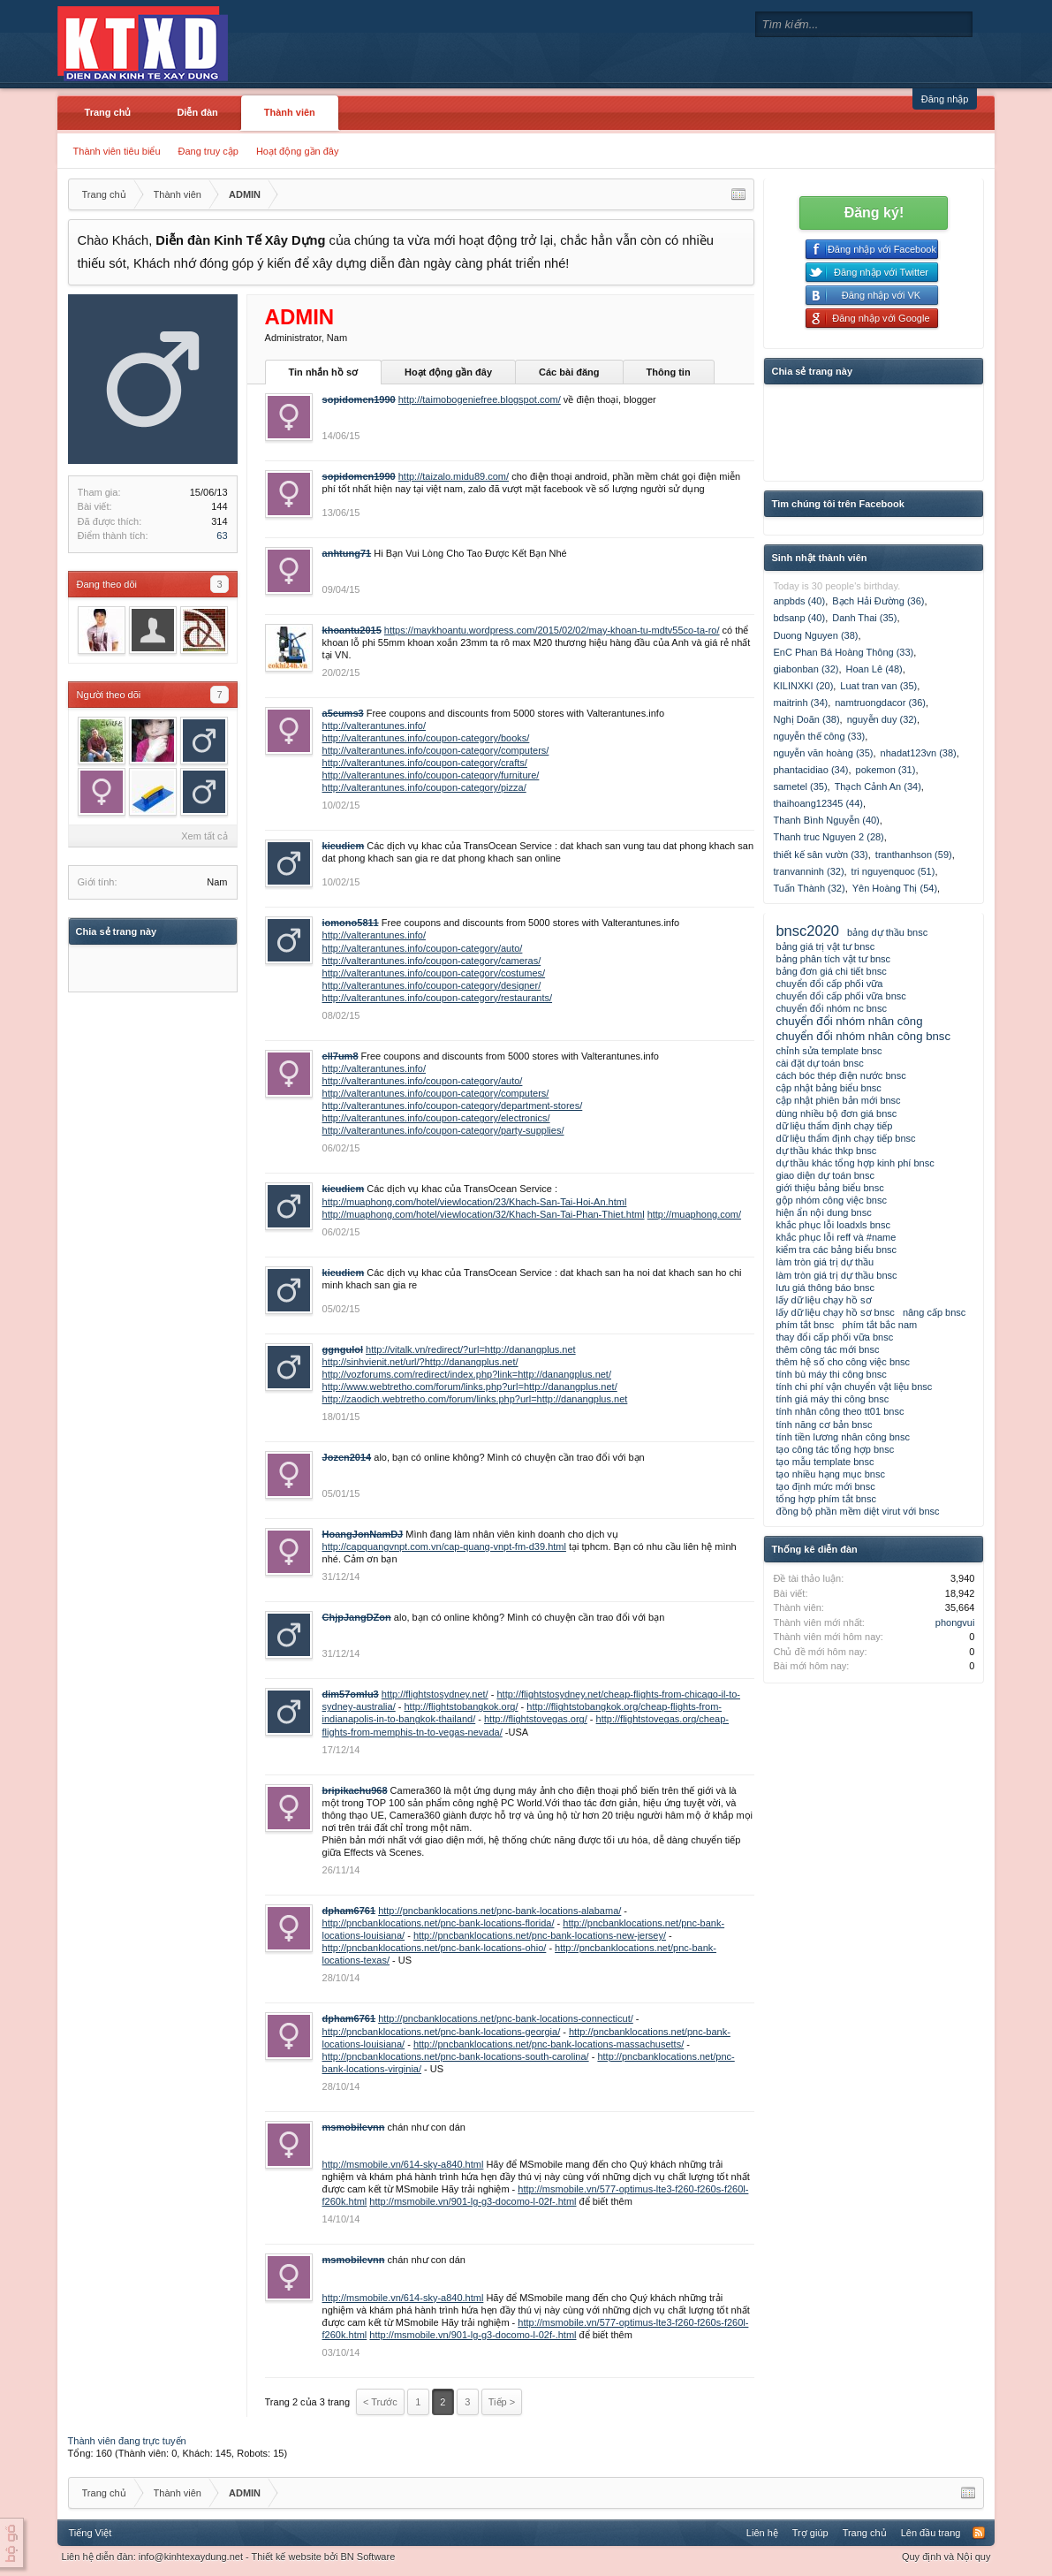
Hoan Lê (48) (874, 669)
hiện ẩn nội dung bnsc (823, 1212)
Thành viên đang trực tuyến (127, 2440)
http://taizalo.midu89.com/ (453, 476)
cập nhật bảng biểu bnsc (828, 1088)
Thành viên (289, 112)
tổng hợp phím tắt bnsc (826, 1498)
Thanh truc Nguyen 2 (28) (828, 837)
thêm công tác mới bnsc (827, 1349)
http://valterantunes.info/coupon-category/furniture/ (431, 775)
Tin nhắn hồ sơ (323, 372)
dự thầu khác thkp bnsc (826, 1150)
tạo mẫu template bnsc (825, 1461)
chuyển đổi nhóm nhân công (849, 1021)
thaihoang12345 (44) (818, 803)
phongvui (955, 1622)
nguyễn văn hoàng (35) (823, 753)
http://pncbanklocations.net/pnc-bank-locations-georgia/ (441, 2031)
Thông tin (669, 372)
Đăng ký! (874, 212)
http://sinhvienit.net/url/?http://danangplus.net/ (420, 1361)
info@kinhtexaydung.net (191, 2556)
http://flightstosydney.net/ (435, 1694)
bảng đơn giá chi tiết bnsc (831, 971)
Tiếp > (501, 2402)
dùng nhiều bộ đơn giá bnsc (836, 1113)
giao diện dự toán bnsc (825, 1175)
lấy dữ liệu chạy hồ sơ (823, 1300)
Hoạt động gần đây (297, 151)
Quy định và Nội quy (946, 2556)
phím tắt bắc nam (879, 1324)
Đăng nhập (945, 99)
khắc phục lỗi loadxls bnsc (832, 1225)
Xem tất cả (204, 836)
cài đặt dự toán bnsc (819, 1063)
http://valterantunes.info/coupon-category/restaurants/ (437, 997)
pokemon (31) (886, 769)
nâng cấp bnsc (934, 1312)
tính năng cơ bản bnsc (824, 1424)
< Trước (380, 2402)
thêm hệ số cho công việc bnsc (843, 1361)
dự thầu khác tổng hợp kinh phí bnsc (855, 1163)
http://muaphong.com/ (694, 1214)
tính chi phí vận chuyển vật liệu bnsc (854, 1386)
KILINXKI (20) (803, 685)
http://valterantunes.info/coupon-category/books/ (426, 738)
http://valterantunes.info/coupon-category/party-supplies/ (443, 1130)
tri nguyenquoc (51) (893, 871)
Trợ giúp (810, 2532)
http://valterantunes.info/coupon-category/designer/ (431, 985)
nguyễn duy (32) (882, 719)
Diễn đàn (197, 112)
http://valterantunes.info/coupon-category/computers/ (435, 750)
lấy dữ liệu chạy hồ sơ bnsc (835, 1312)
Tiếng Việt (90, 2532)
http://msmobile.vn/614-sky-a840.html (403, 2164)
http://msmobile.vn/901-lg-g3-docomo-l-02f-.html (472, 2201)
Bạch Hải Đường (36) (878, 601)
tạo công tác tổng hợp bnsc (835, 1449)
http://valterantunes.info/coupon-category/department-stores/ (452, 1105)
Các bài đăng (569, 372)
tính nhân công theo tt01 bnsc (840, 1411)
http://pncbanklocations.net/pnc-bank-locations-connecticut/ (505, 2018)
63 (221, 535)
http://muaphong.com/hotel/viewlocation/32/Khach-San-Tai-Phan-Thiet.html (483, 1214)
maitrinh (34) (800, 702)
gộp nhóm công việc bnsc (831, 1200)
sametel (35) (800, 786)
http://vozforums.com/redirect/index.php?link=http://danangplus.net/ (466, 1374)
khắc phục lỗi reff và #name (836, 1237)
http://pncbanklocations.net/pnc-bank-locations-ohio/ (434, 1947)
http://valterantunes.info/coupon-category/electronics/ (436, 1118)
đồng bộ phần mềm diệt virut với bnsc (857, 1511)
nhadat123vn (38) (919, 753)
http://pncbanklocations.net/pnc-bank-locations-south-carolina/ (455, 2056)
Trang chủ (108, 112)
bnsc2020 (807, 930)
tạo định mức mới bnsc (825, 1486)
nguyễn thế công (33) (819, 736)
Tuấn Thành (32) (808, 888)
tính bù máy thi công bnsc (831, 1374)
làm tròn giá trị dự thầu (825, 1262)
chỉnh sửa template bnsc (829, 1050)
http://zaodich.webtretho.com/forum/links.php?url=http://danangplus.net (475, 1399)
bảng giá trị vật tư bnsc (825, 946)
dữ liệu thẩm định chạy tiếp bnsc (845, 1138)
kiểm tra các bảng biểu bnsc (836, 1249)
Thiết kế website (287, 2556)
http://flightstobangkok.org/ (461, 1706)
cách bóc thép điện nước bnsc (840, 1075)
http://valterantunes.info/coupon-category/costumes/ (434, 973)
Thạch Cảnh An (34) (878, 786)
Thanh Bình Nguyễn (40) (826, 820)
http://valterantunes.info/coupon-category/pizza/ (424, 787)
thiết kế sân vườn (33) (820, 854)
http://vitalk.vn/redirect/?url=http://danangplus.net (471, 1349)
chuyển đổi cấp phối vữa (829, 983)
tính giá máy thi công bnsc (832, 1399)
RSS (979, 2533)
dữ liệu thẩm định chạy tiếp (834, 1126)
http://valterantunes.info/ (374, 725)
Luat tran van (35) (878, 685)
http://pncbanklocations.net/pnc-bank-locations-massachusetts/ (548, 2044)
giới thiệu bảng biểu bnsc (829, 1187)
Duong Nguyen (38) (815, 635)
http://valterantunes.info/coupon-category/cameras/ (431, 960)
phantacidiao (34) (810, 769)
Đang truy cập (208, 151)
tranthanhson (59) (913, 854)
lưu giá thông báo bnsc (825, 1287)
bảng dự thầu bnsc (887, 932)
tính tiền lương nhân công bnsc (842, 1437)
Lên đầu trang (931, 2532)
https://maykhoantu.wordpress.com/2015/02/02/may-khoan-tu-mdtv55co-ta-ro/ (552, 630)
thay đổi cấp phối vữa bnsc (834, 1337)
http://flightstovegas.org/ (535, 1719)
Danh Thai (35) (864, 617)
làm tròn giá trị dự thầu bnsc (836, 1275)
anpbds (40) (799, 601)
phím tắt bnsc (805, 1324)
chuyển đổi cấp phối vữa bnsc (840, 996)
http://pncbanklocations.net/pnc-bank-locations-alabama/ (499, 1910)
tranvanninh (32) (808, 871)
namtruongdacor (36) (880, 702)
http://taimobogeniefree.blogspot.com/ (479, 399)
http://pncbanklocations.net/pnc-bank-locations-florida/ (438, 1923)
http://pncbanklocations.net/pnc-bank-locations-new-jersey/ (539, 1935)
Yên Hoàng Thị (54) (894, 888)
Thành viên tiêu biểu (117, 151)
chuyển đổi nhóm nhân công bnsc (863, 1036)
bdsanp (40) (799, 617)
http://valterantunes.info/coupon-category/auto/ (422, 948)
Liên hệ (762, 2532)
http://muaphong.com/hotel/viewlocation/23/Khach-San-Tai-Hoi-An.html (474, 1202)
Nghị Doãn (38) (806, 719)
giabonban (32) (805, 669)
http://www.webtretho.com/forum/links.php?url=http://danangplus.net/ (469, 1386)
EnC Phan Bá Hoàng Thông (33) (843, 652)
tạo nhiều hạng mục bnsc (830, 1474)
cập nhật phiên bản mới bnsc (838, 1100)
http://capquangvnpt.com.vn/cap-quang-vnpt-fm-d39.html (444, 1546)
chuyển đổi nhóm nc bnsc (831, 1008)
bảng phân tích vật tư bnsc (833, 959)
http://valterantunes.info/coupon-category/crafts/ (424, 762)
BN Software (368, 2556)
